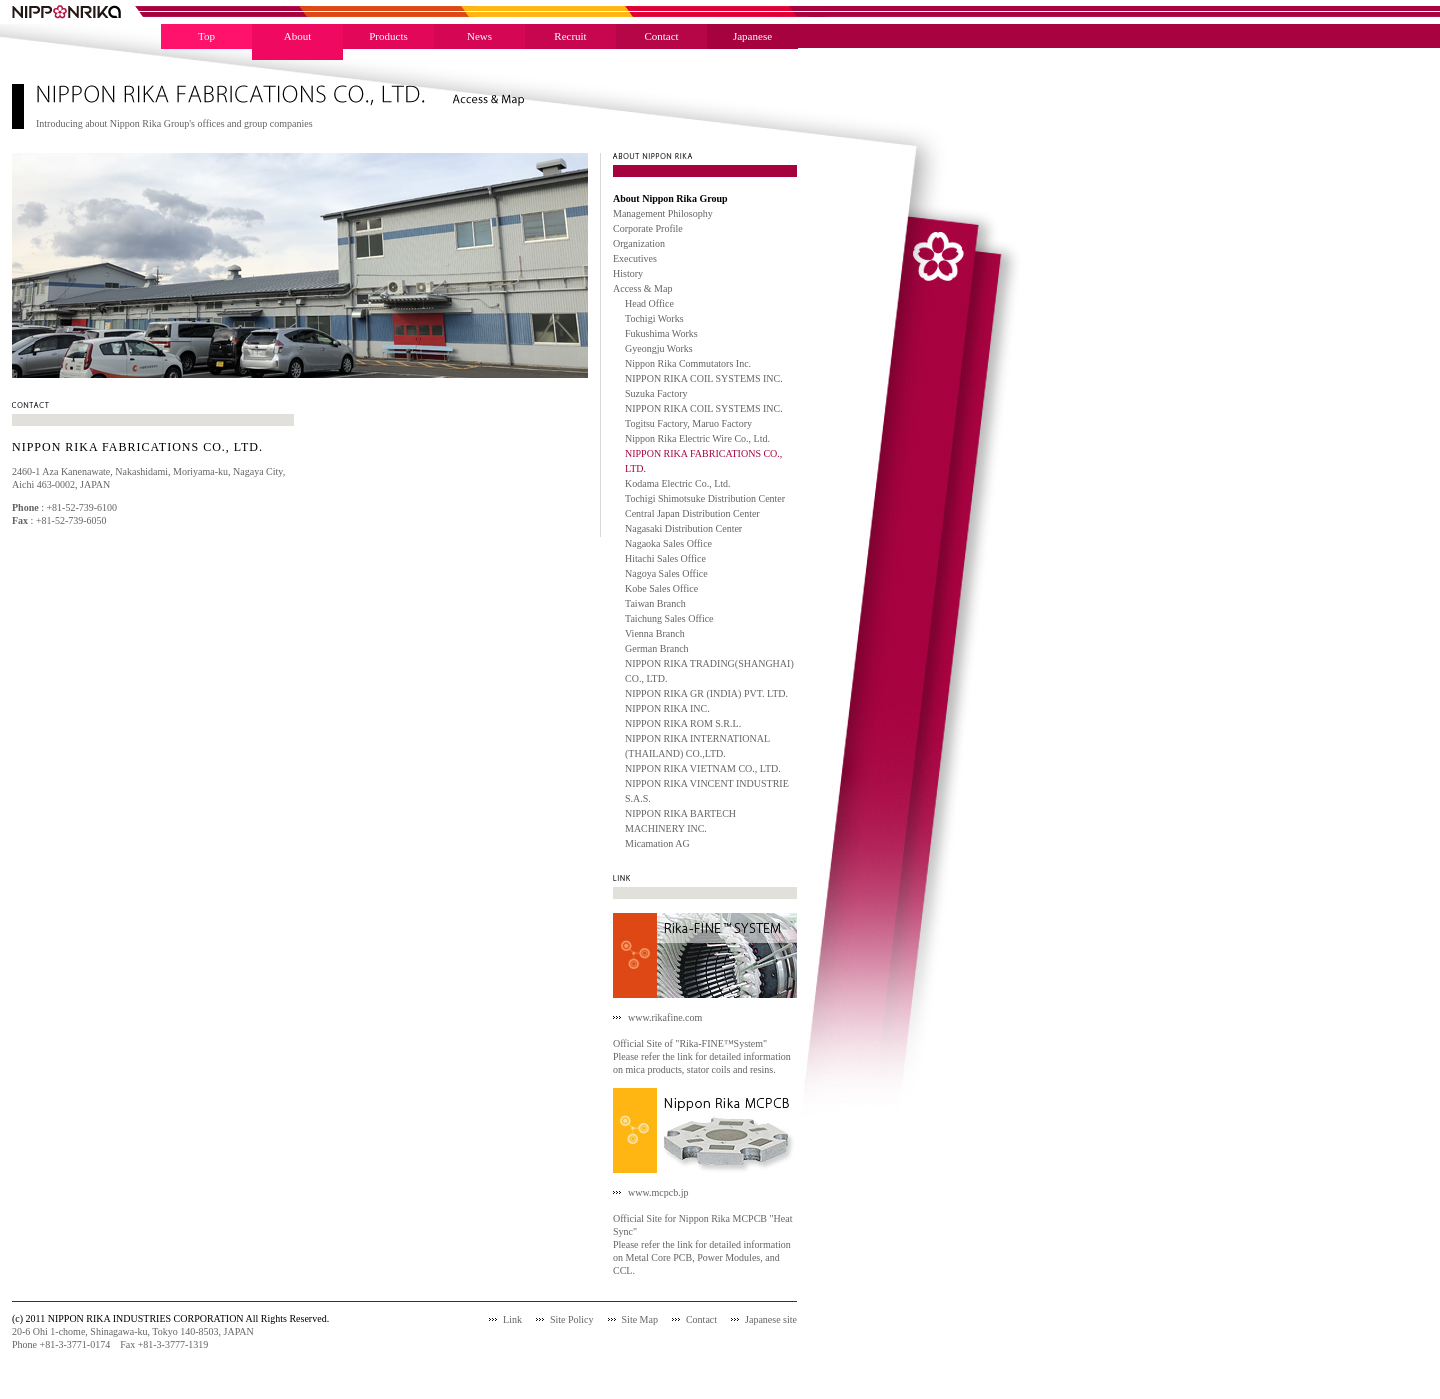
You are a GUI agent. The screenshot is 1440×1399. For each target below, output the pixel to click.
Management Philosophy (663, 213)
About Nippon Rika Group (670, 198)
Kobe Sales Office (661, 588)
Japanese (752, 36)
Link (512, 1319)
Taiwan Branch (655, 603)
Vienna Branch (655, 633)
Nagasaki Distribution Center (683, 528)
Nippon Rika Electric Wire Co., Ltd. (697, 438)
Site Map (640, 1319)
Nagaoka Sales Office (668, 543)
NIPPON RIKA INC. (667, 708)
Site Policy (572, 1319)
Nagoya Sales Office (666, 573)
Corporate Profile (648, 228)
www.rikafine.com (665, 1017)
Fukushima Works (661, 333)
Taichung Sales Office (669, 618)
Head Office (649, 303)
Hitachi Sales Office (665, 558)
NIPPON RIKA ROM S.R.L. (683, 723)
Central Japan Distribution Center (692, 513)
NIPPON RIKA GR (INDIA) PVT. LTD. (706, 693)
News (479, 36)
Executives (635, 258)
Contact (661, 36)
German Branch (657, 648)
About (298, 36)
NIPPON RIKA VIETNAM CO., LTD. (703, 768)
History (628, 273)
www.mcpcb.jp (658, 1192)
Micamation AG (657, 843)
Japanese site (771, 1319)
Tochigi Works (654, 318)
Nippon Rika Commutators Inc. (688, 363)
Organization (639, 243)
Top (206, 36)
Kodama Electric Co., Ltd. (678, 483)
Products (388, 36)
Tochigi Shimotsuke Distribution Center (705, 498)
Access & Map (642, 288)
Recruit (570, 36)
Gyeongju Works (659, 348)
